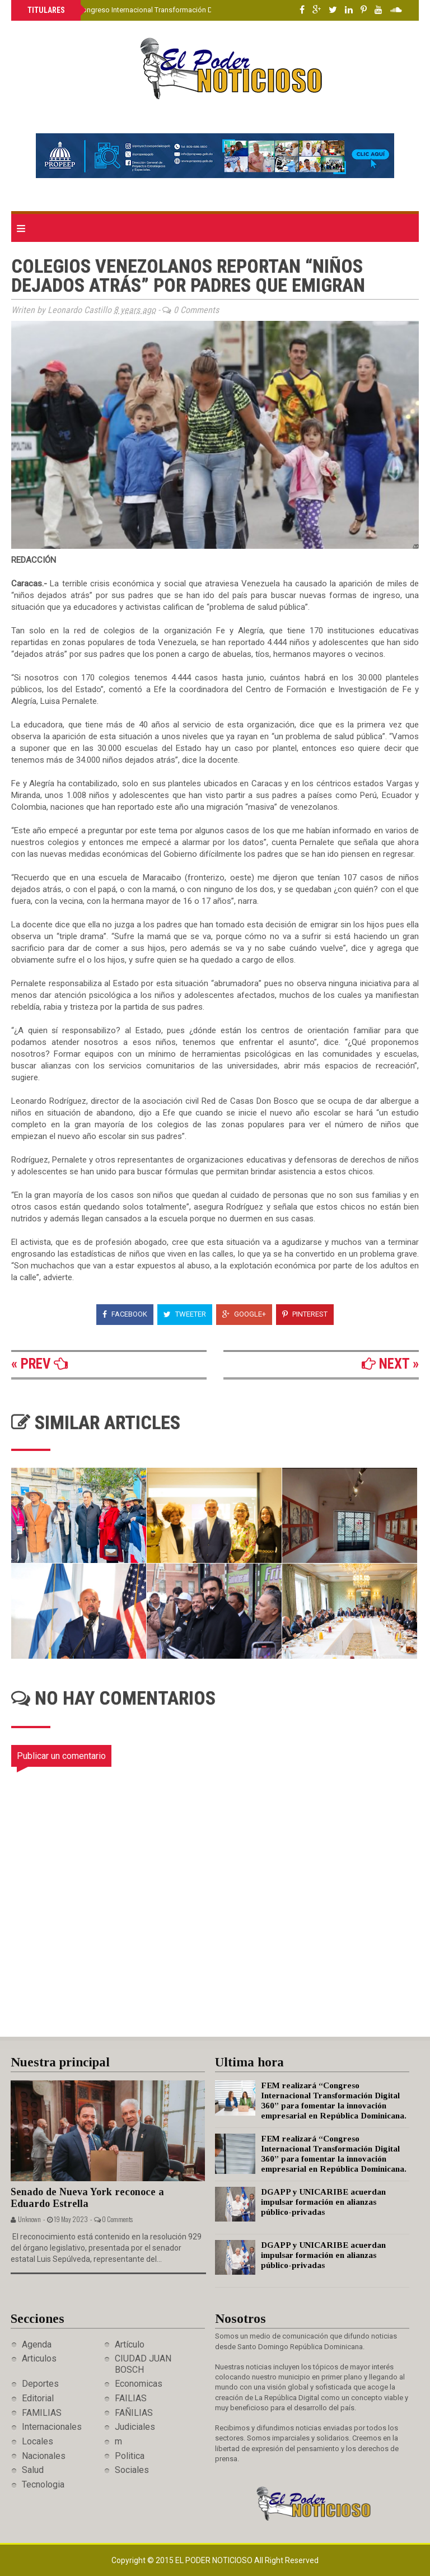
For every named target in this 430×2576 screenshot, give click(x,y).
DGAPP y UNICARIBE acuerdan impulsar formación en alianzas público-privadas (323, 2201)
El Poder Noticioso (214, 2560)
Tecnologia (43, 2484)
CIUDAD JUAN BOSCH (143, 2363)
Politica (129, 2456)
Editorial (38, 2398)
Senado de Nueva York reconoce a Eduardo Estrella (87, 2197)
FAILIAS (131, 2398)
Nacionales (44, 2456)
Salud (33, 2470)
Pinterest (305, 1314)
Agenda (37, 2344)
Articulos (39, 2358)
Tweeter (184, 1314)
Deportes (40, 2383)
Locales (37, 2441)
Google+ (244, 1314)
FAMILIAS (42, 2412)
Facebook (124, 1314)
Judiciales (135, 2426)
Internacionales (52, 2426)
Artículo (129, 2344)
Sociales (132, 2470)
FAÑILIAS (134, 2412)
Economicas (138, 2383)
